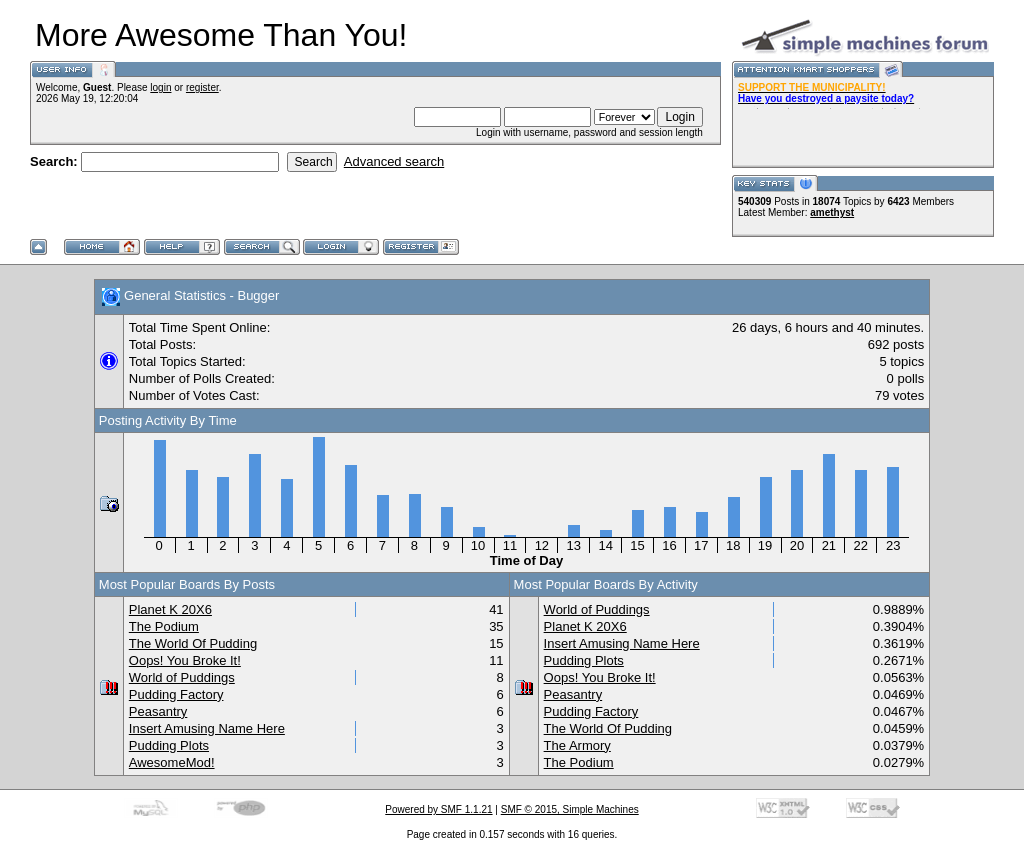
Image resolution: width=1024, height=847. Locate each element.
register (202, 87)
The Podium (164, 626)
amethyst (832, 212)
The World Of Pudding (193, 643)
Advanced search (394, 161)
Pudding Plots (169, 745)
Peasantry (158, 711)
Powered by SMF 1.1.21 (438, 809)
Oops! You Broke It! (185, 660)
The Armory (577, 745)
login (160, 87)
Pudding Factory (176, 694)
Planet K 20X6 (170, 609)
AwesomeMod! (172, 762)
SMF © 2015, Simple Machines (570, 809)
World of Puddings (182, 677)
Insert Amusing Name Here (207, 728)
